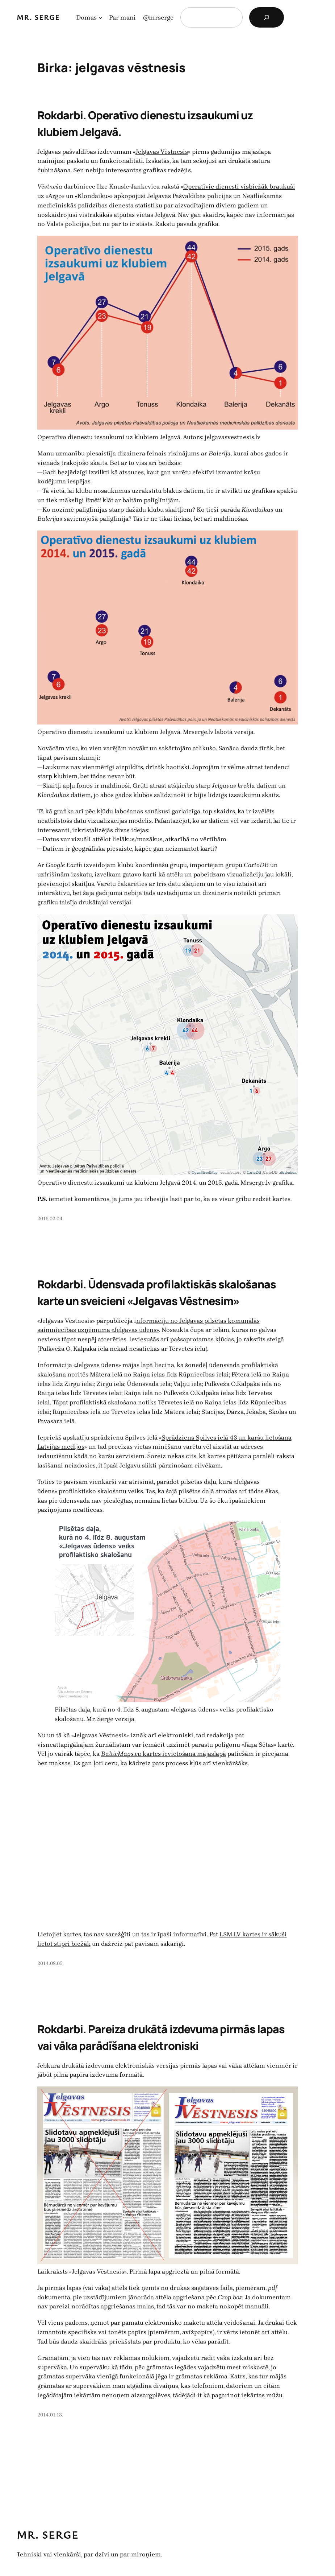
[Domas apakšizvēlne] (100, 18)
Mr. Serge (38, 17)
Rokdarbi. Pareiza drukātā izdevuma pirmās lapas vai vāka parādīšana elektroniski (161, 2037)
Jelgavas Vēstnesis (161, 151)
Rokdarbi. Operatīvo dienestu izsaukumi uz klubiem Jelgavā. (145, 123)
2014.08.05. (50, 1963)
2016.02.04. (50, 1218)
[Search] (266, 17)
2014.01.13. (50, 2415)
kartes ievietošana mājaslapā (163, 1753)
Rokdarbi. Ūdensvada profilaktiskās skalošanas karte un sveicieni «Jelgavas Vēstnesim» (156, 1292)
